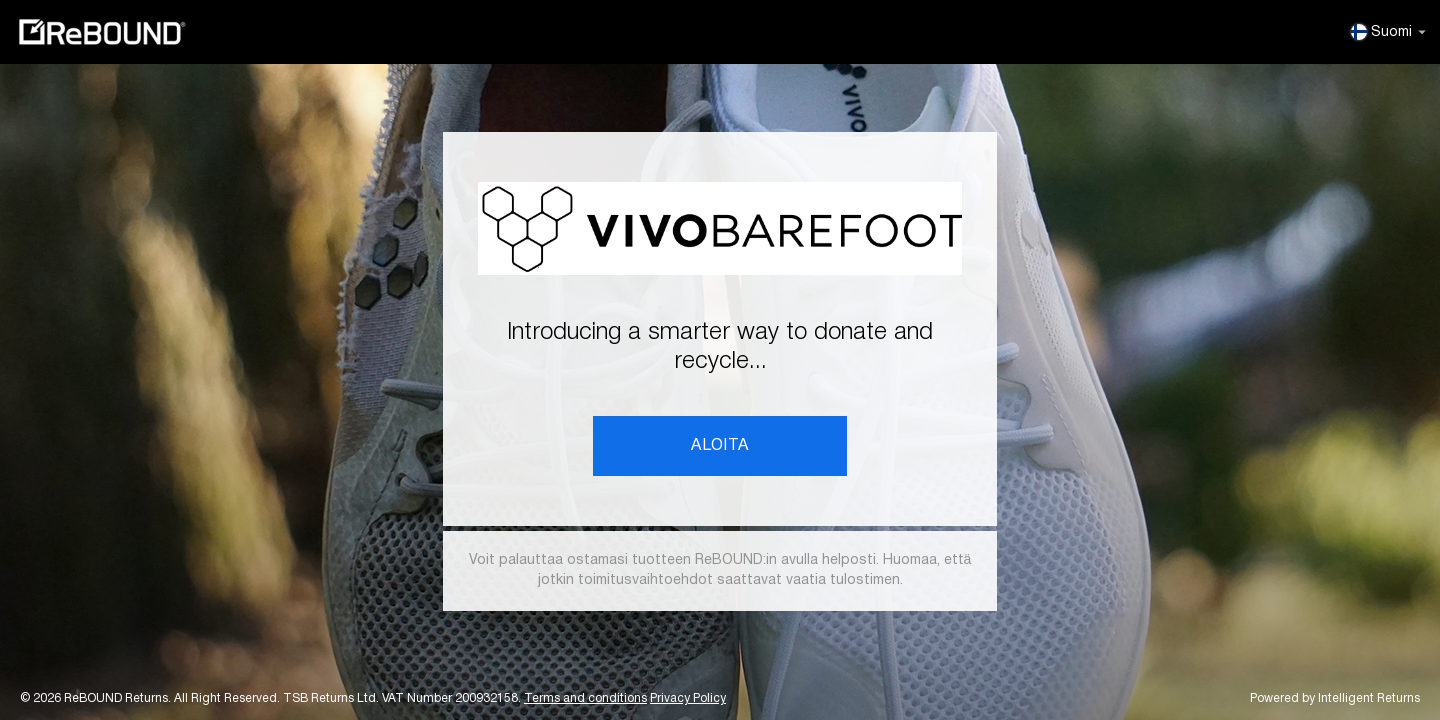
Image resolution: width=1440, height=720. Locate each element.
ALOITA (719, 446)
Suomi (1388, 32)
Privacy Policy (688, 698)
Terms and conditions (585, 698)
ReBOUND (102, 32)
